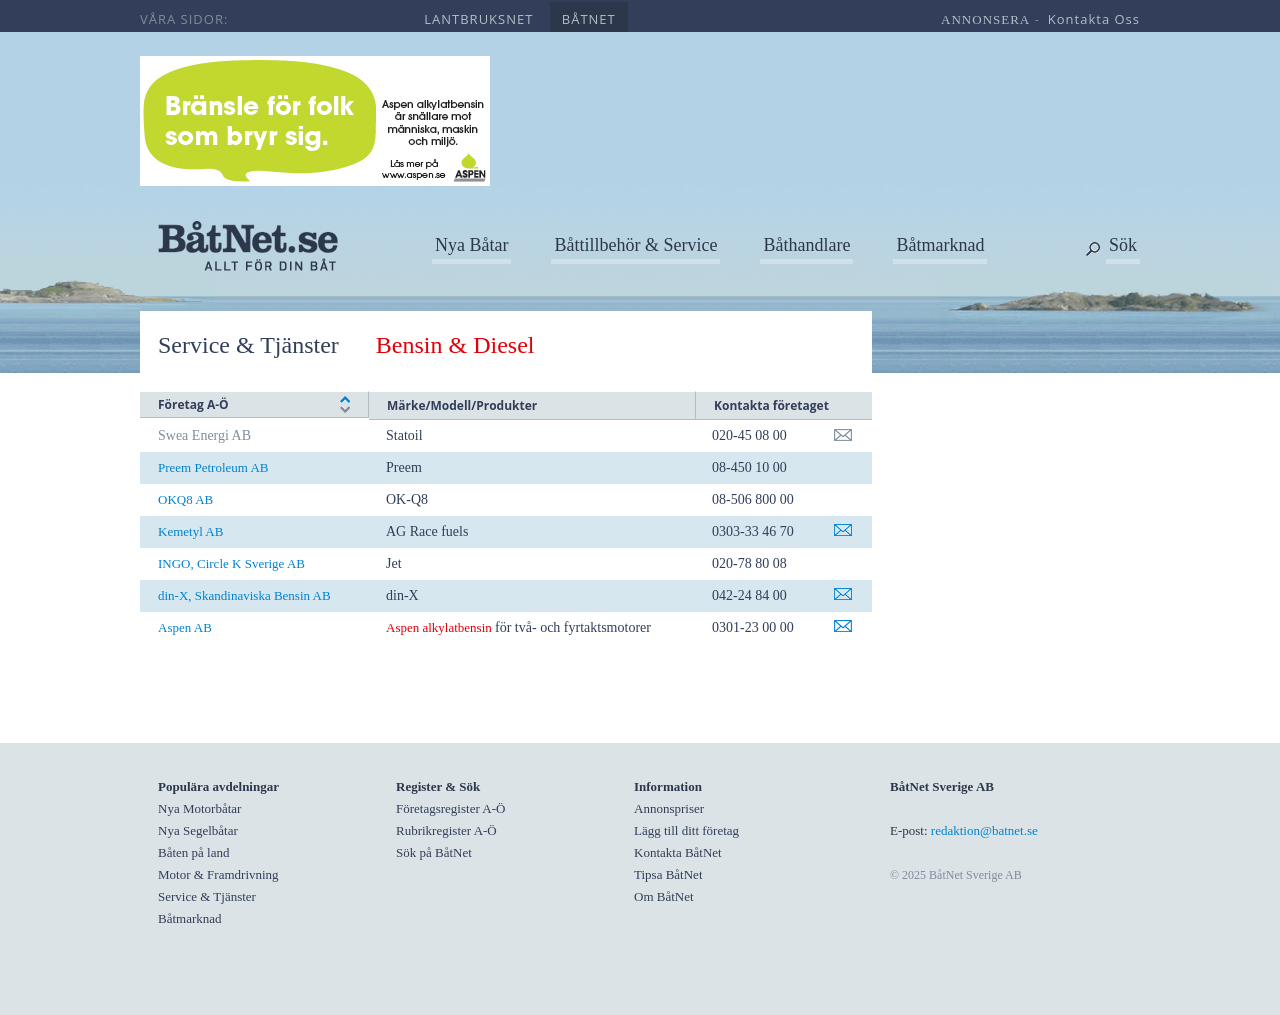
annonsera (985, 19)
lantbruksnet (478, 19)
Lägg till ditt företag (686, 830)
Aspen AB (185, 627)
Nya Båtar (471, 245)
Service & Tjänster (248, 345)
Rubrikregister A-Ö (446, 830)
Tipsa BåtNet (668, 874)
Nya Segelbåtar (198, 830)
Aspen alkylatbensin (440, 627)
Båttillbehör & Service (635, 245)
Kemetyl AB (190, 531)
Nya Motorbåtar (199, 808)
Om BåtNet (664, 896)
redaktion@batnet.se (984, 830)
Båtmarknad (940, 245)
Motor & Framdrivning (218, 874)
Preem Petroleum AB (213, 467)
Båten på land (193, 852)
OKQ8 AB (185, 499)
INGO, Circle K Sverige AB (231, 563)
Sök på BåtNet (434, 852)
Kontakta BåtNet (678, 852)
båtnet (589, 19)
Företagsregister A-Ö (450, 808)
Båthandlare (806, 245)
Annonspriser (669, 808)
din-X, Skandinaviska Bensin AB (244, 595)
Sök (1123, 245)
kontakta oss (1094, 19)
